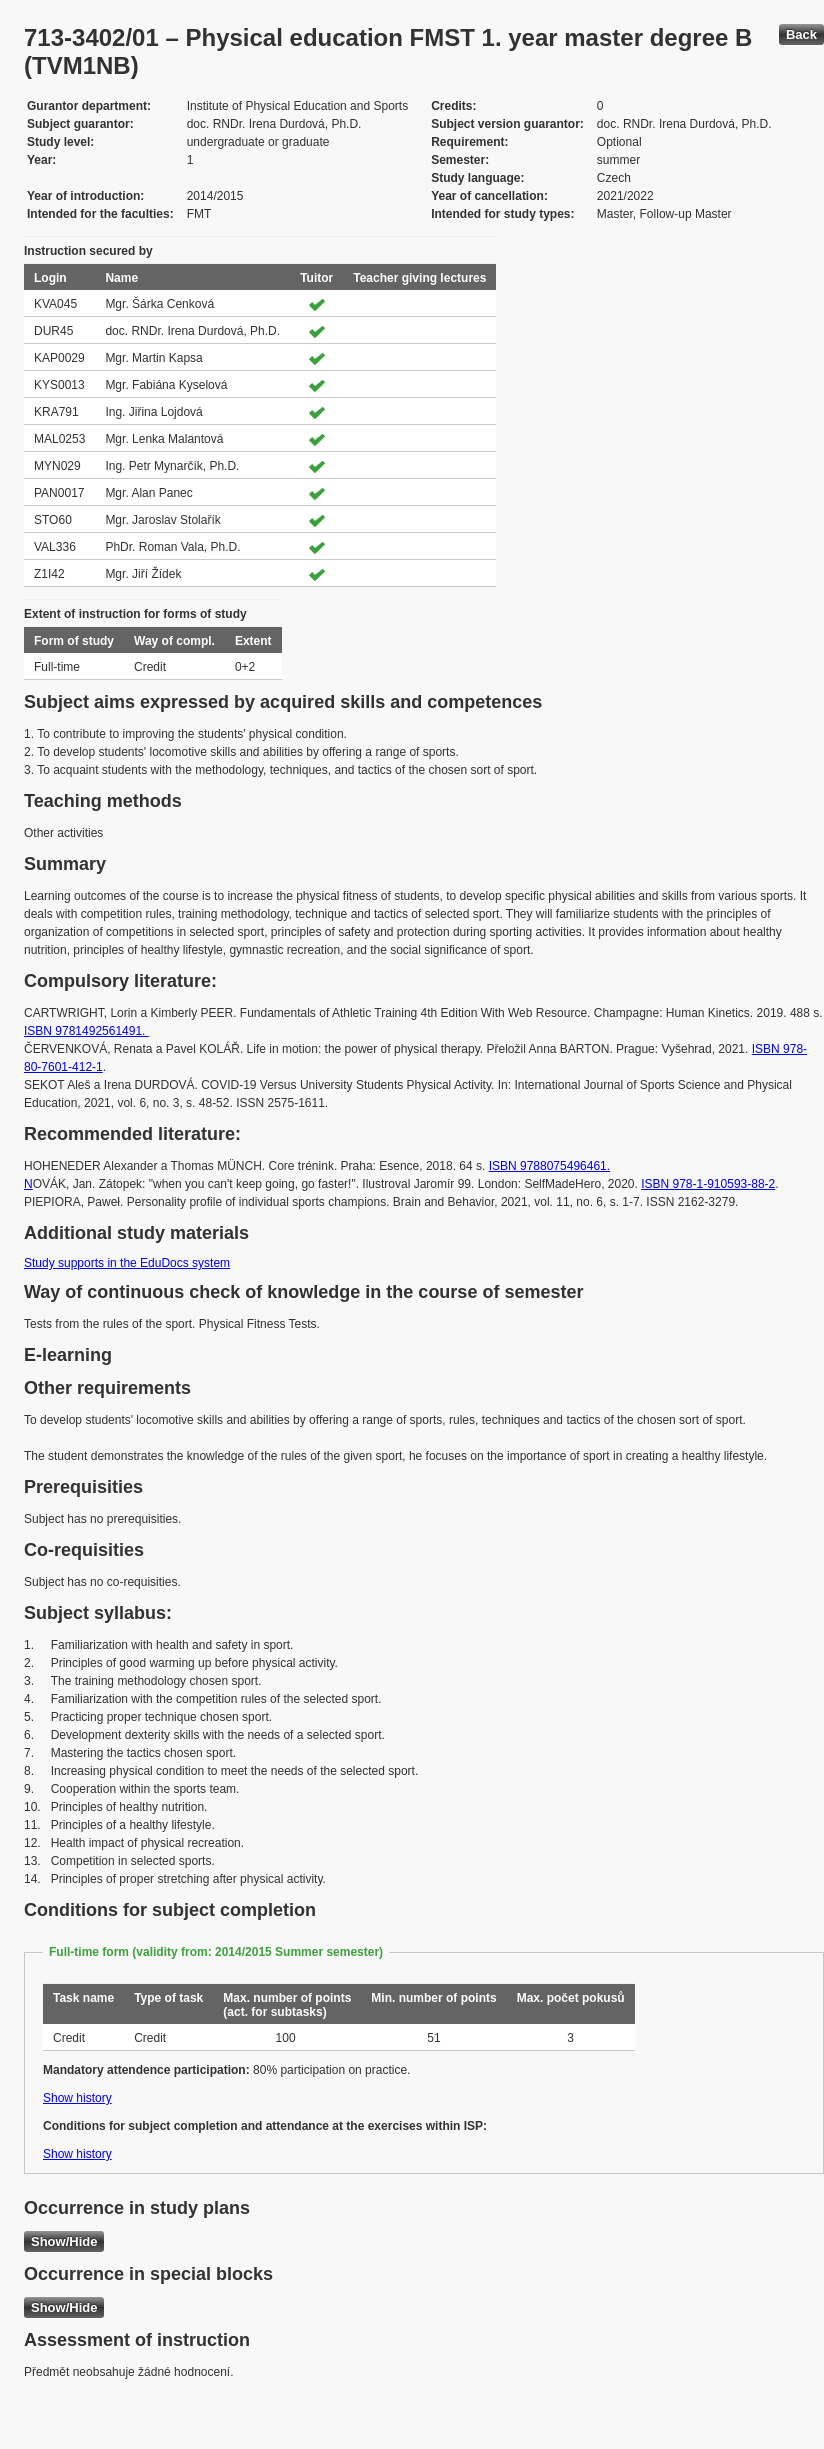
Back (801, 34)
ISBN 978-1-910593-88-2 (708, 1184)
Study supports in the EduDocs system (127, 1263)
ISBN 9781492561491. (86, 1031)
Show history (77, 2098)
